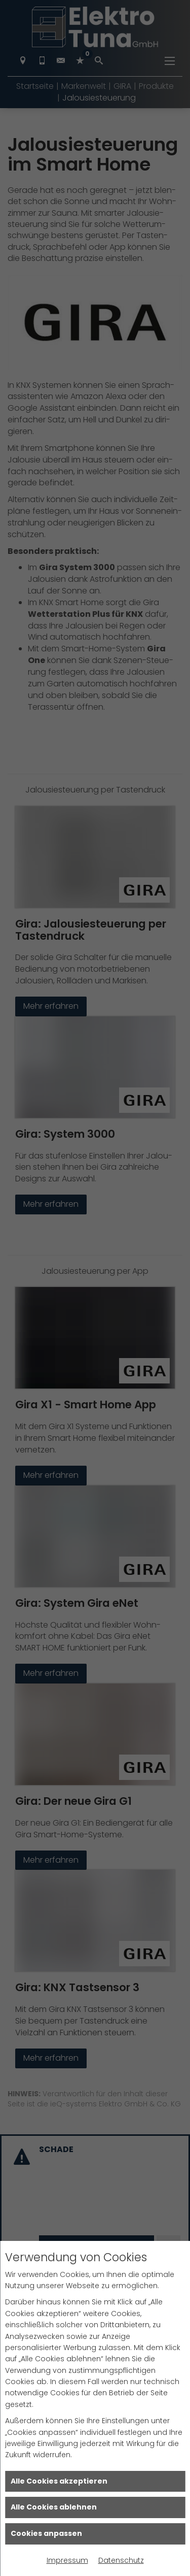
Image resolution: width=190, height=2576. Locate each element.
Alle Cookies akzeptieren (59, 2481)
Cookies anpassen (46, 2533)
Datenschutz (121, 2560)
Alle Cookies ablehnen (54, 2507)
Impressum (67, 2560)
